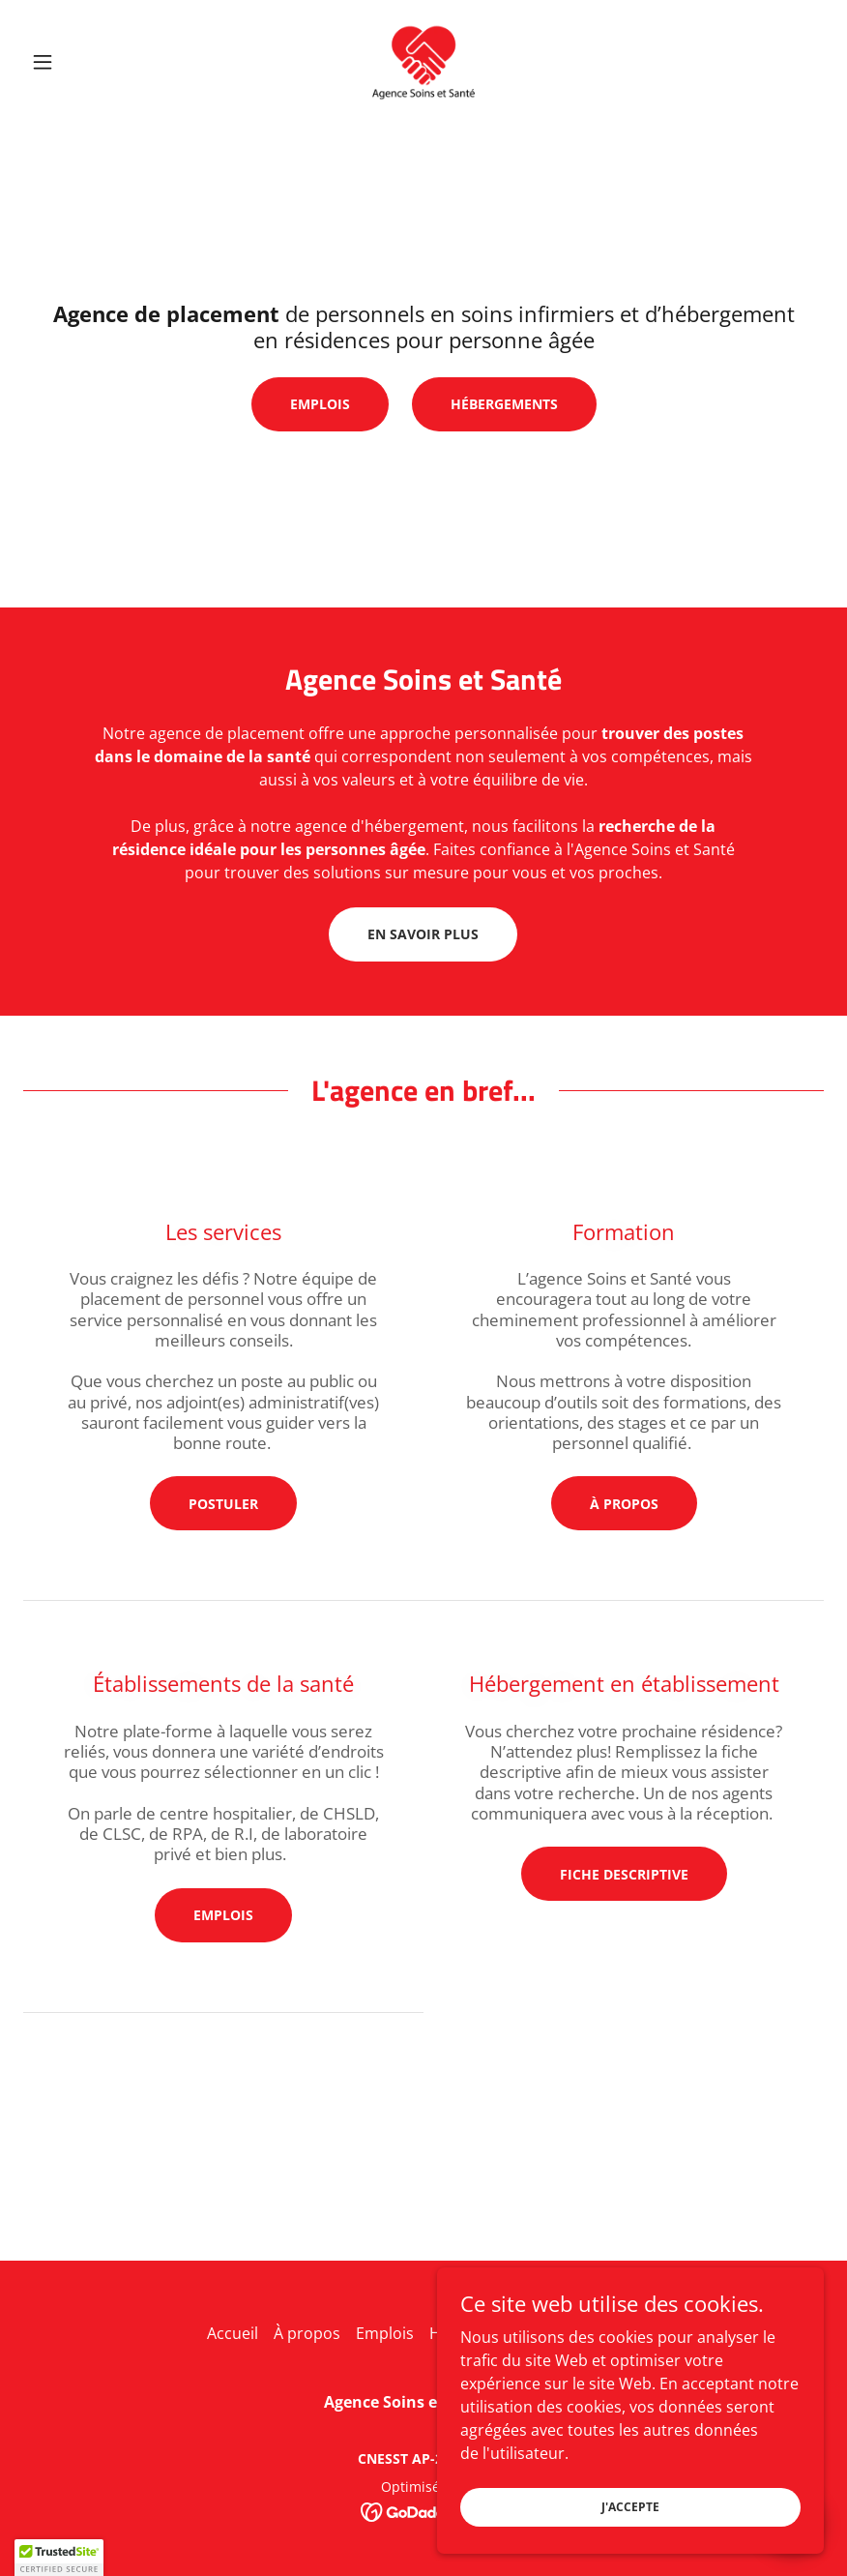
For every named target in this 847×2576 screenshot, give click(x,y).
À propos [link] (307, 2333)
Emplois (320, 404)
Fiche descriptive (624, 1874)
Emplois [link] (385, 2333)
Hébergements (504, 404)
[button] (83, 62)
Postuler (223, 1504)
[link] (423, 62)
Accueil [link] (232, 2333)
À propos (624, 1504)
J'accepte (630, 2507)
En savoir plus (423, 934)
